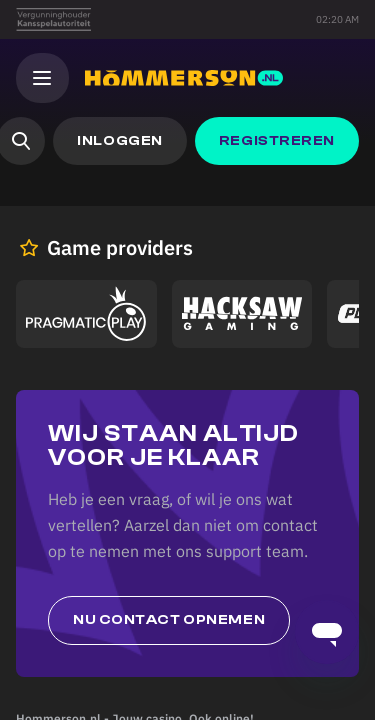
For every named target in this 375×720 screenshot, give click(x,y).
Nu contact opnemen (169, 620)
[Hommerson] (184, 78)
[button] (119, 141)
